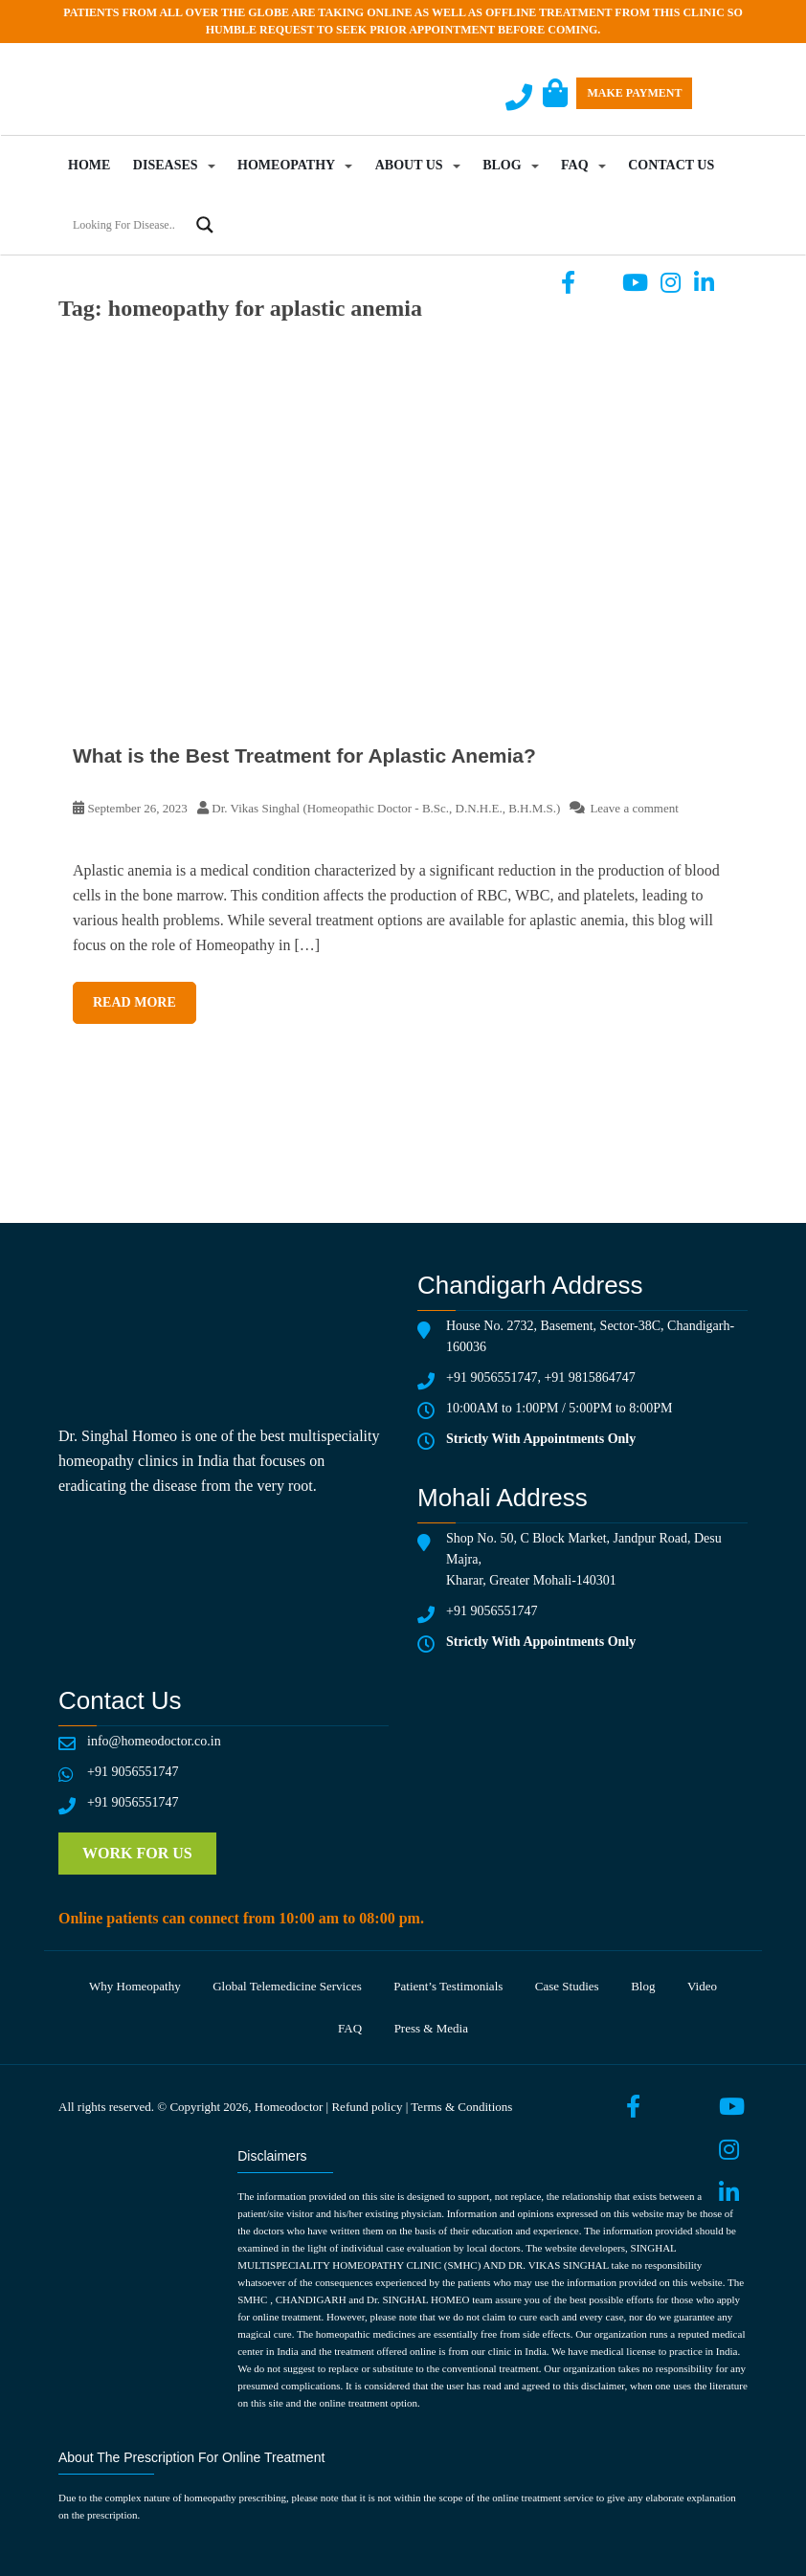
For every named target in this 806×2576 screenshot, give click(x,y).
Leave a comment (634, 808)
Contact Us (671, 165)
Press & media (431, 2028)
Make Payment (634, 93)
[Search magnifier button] (205, 225)
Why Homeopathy (135, 1986)
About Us (409, 165)
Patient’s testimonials (448, 1986)
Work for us (137, 1853)
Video (702, 1986)
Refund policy (366, 2106)
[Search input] (128, 225)
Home (89, 165)
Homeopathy (286, 165)
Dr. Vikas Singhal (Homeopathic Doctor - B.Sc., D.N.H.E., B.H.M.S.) (386, 808)
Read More (134, 1002)
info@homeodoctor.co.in (154, 1741)
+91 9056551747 (491, 1377)
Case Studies (567, 1986)
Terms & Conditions (461, 2106)
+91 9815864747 (589, 1377)
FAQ (575, 165)
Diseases (165, 165)
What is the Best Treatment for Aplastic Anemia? (304, 755)
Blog (501, 165)
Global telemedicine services (287, 1986)
